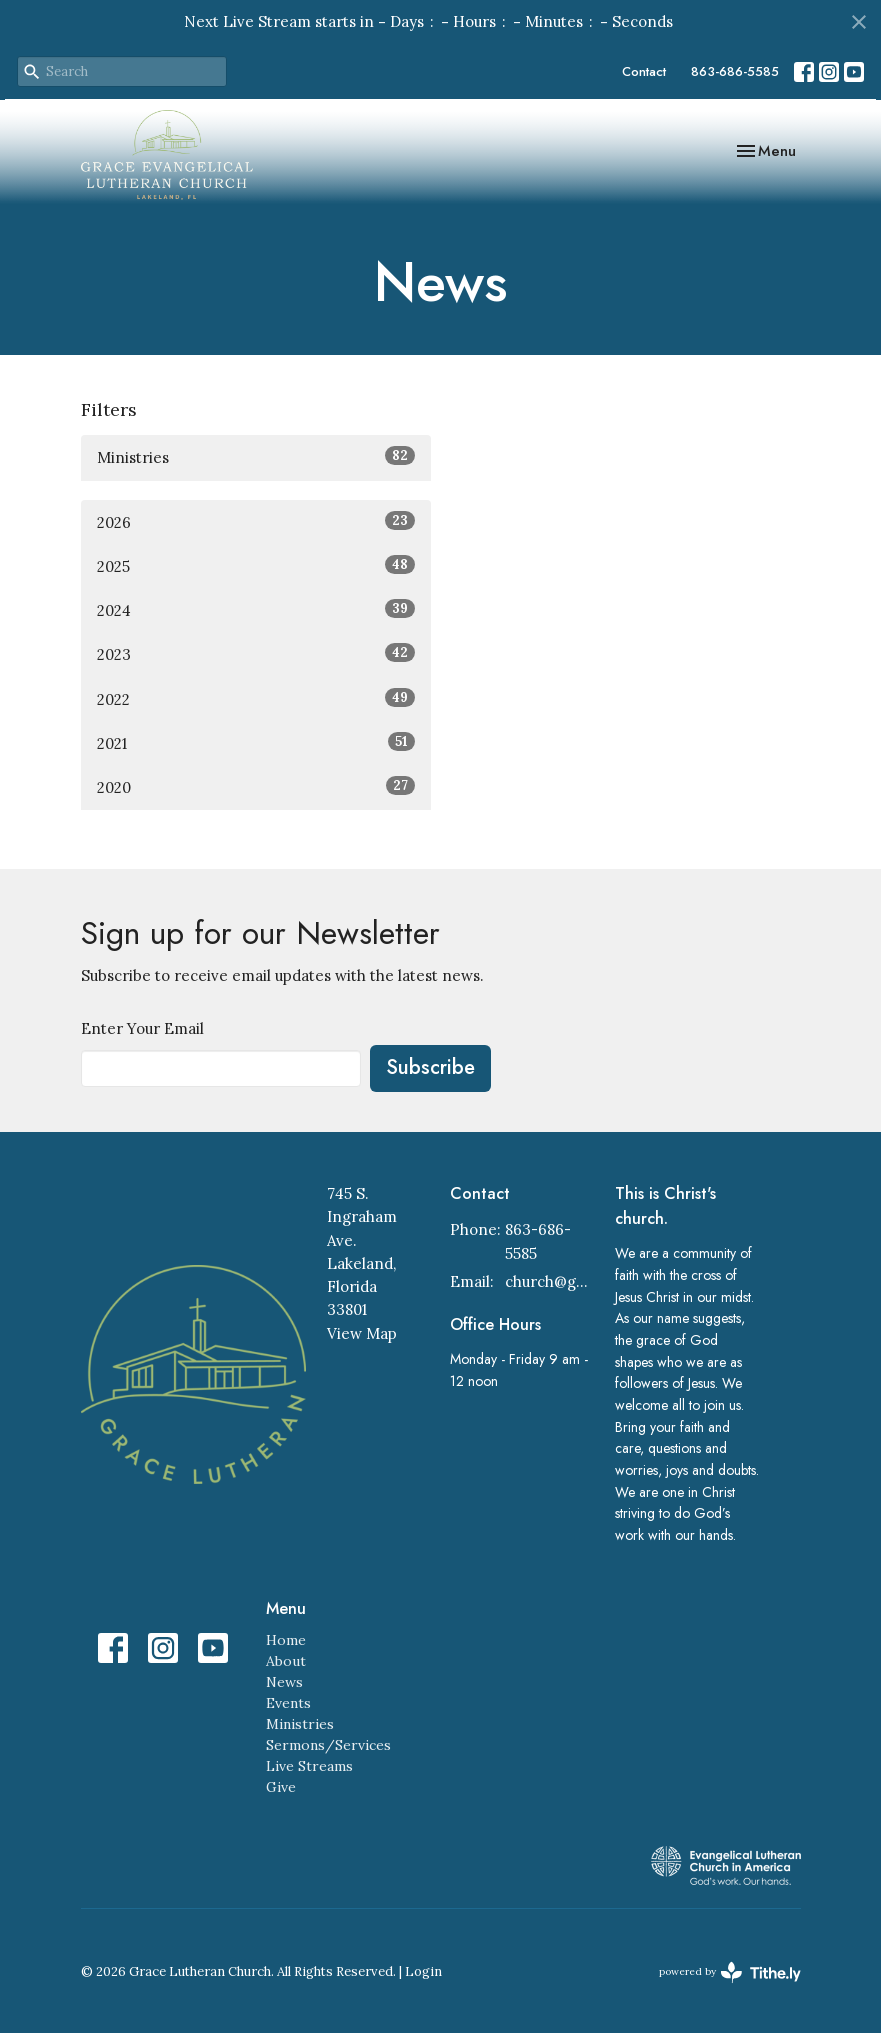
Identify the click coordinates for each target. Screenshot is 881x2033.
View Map (362, 1333)
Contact (644, 71)
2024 (256, 609)
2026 (256, 521)
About (286, 1661)
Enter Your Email (142, 1028)
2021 (256, 742)
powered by (730, 1972)
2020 (256, 786)
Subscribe (430, 1067)
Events (288, 1703)
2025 (256, 565)
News (284, 1682)
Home (286, 1640)
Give (281, 1787)
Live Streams (309, 1766)
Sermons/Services (328, 1745)
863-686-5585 (735, 71)
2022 (256, 698)
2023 (256, 653)
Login (423, 1971)
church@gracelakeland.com (549, 1281)
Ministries (256, 456)
